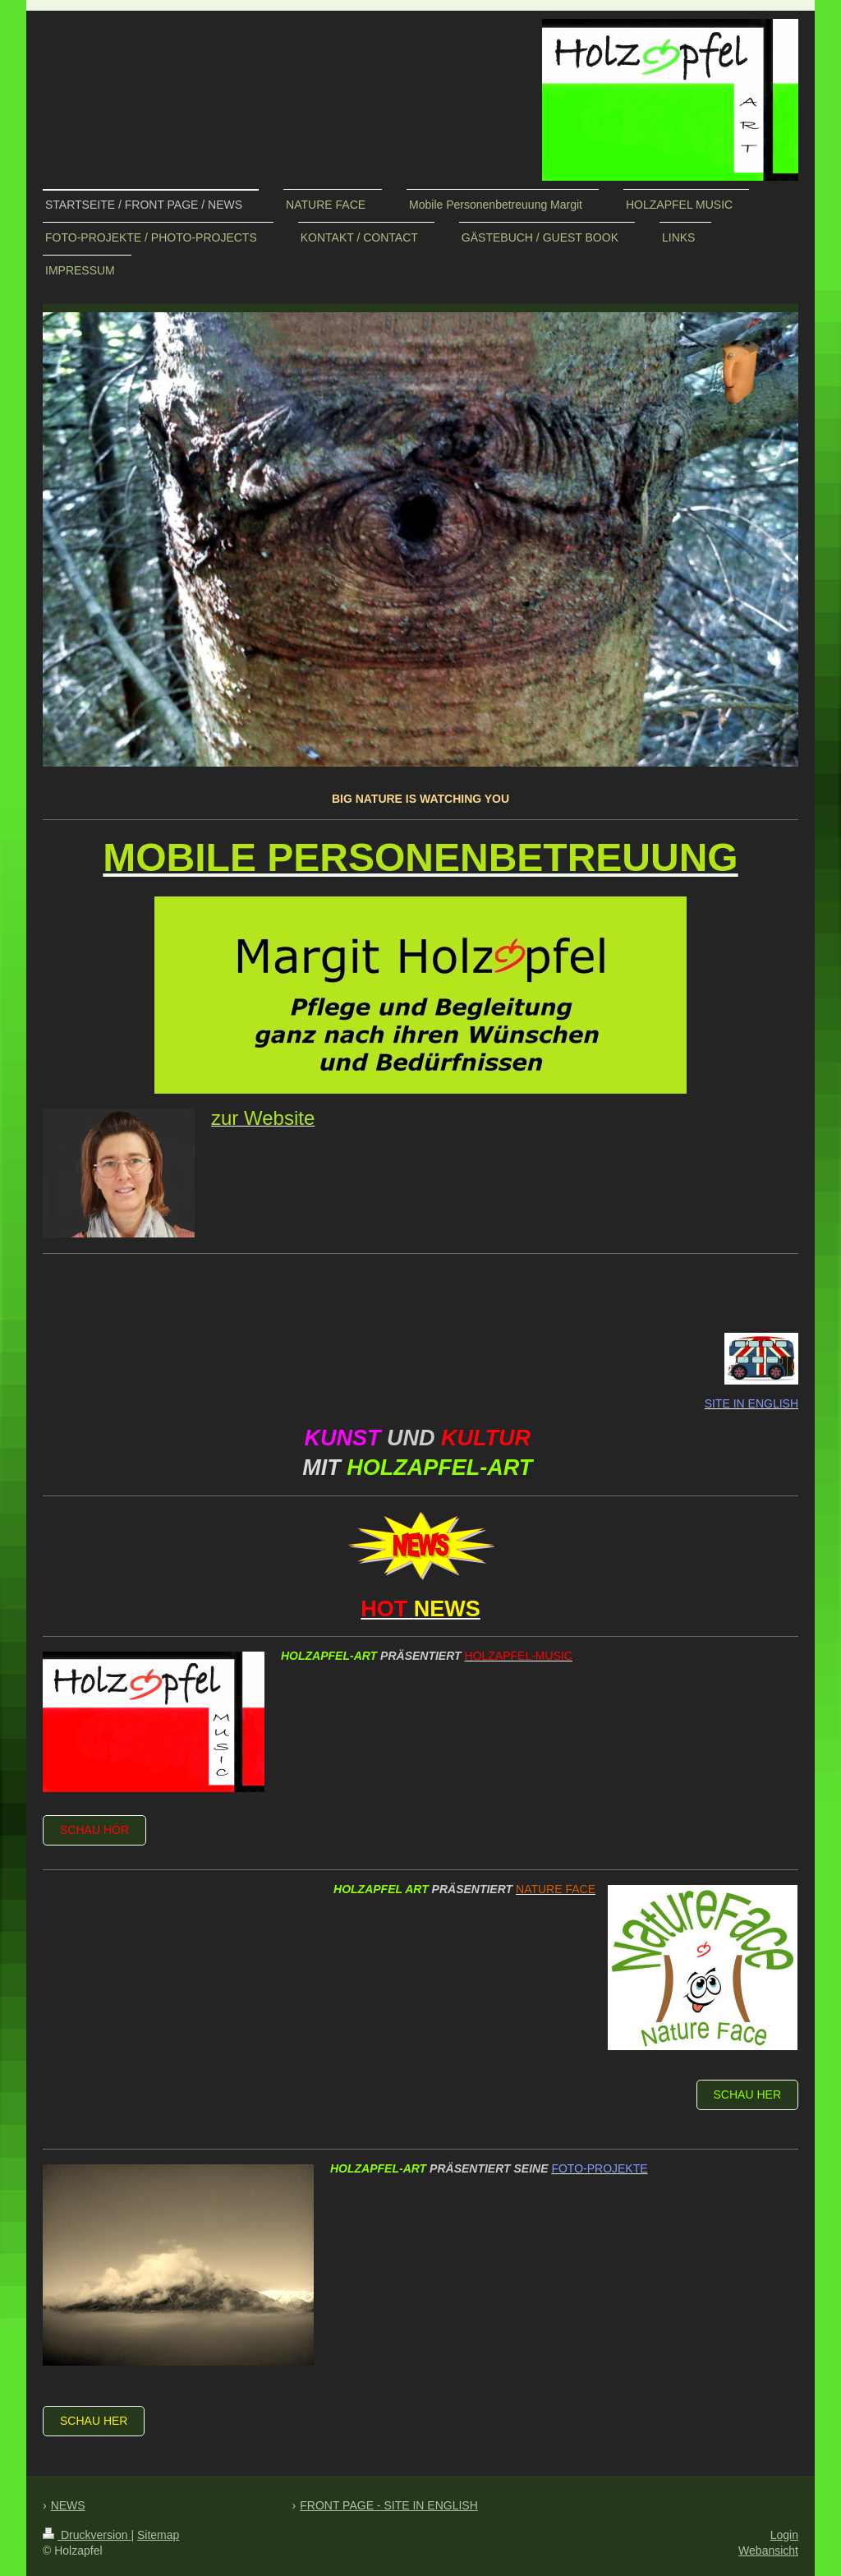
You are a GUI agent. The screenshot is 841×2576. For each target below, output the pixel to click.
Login (784, 2534)
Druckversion (87, 2534)
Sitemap (158, 2534)
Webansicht (768, 2550)
